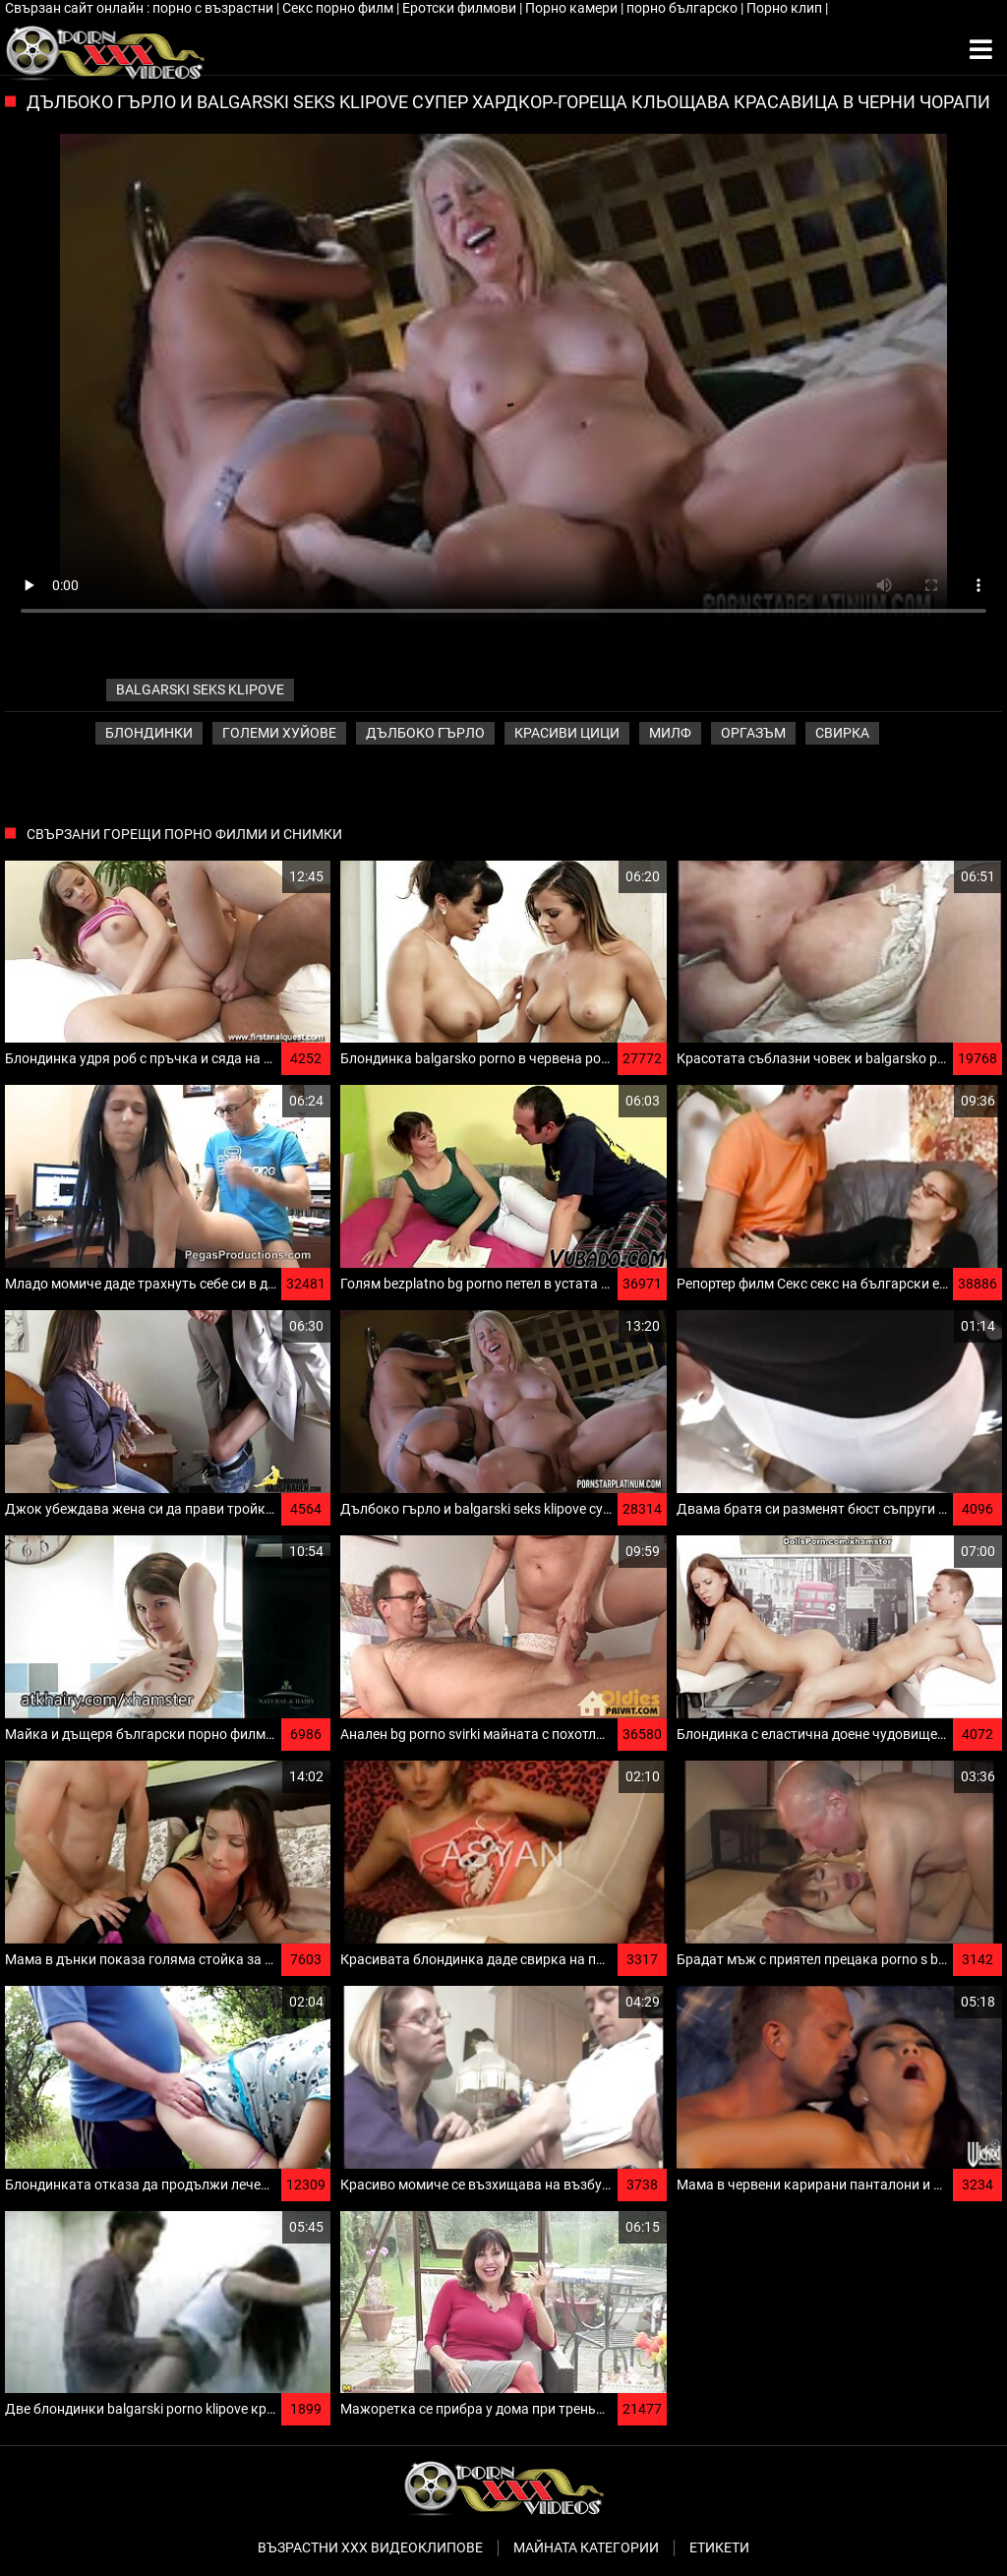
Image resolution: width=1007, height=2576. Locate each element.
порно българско (683, 8)
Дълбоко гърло (425, 733)
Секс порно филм (339, 8)
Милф (670, 733)
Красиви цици (567, 733)
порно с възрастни (214, 8)
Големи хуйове (279, 733)
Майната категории (586, 2547)
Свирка (842, 733)
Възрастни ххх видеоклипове (370, 2547)
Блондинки (149, 733)
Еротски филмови (460, 8)
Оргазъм (753, 733)
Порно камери (573, 8)
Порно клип (785, 8)
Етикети (719, 2547)
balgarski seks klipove (200, 689)
